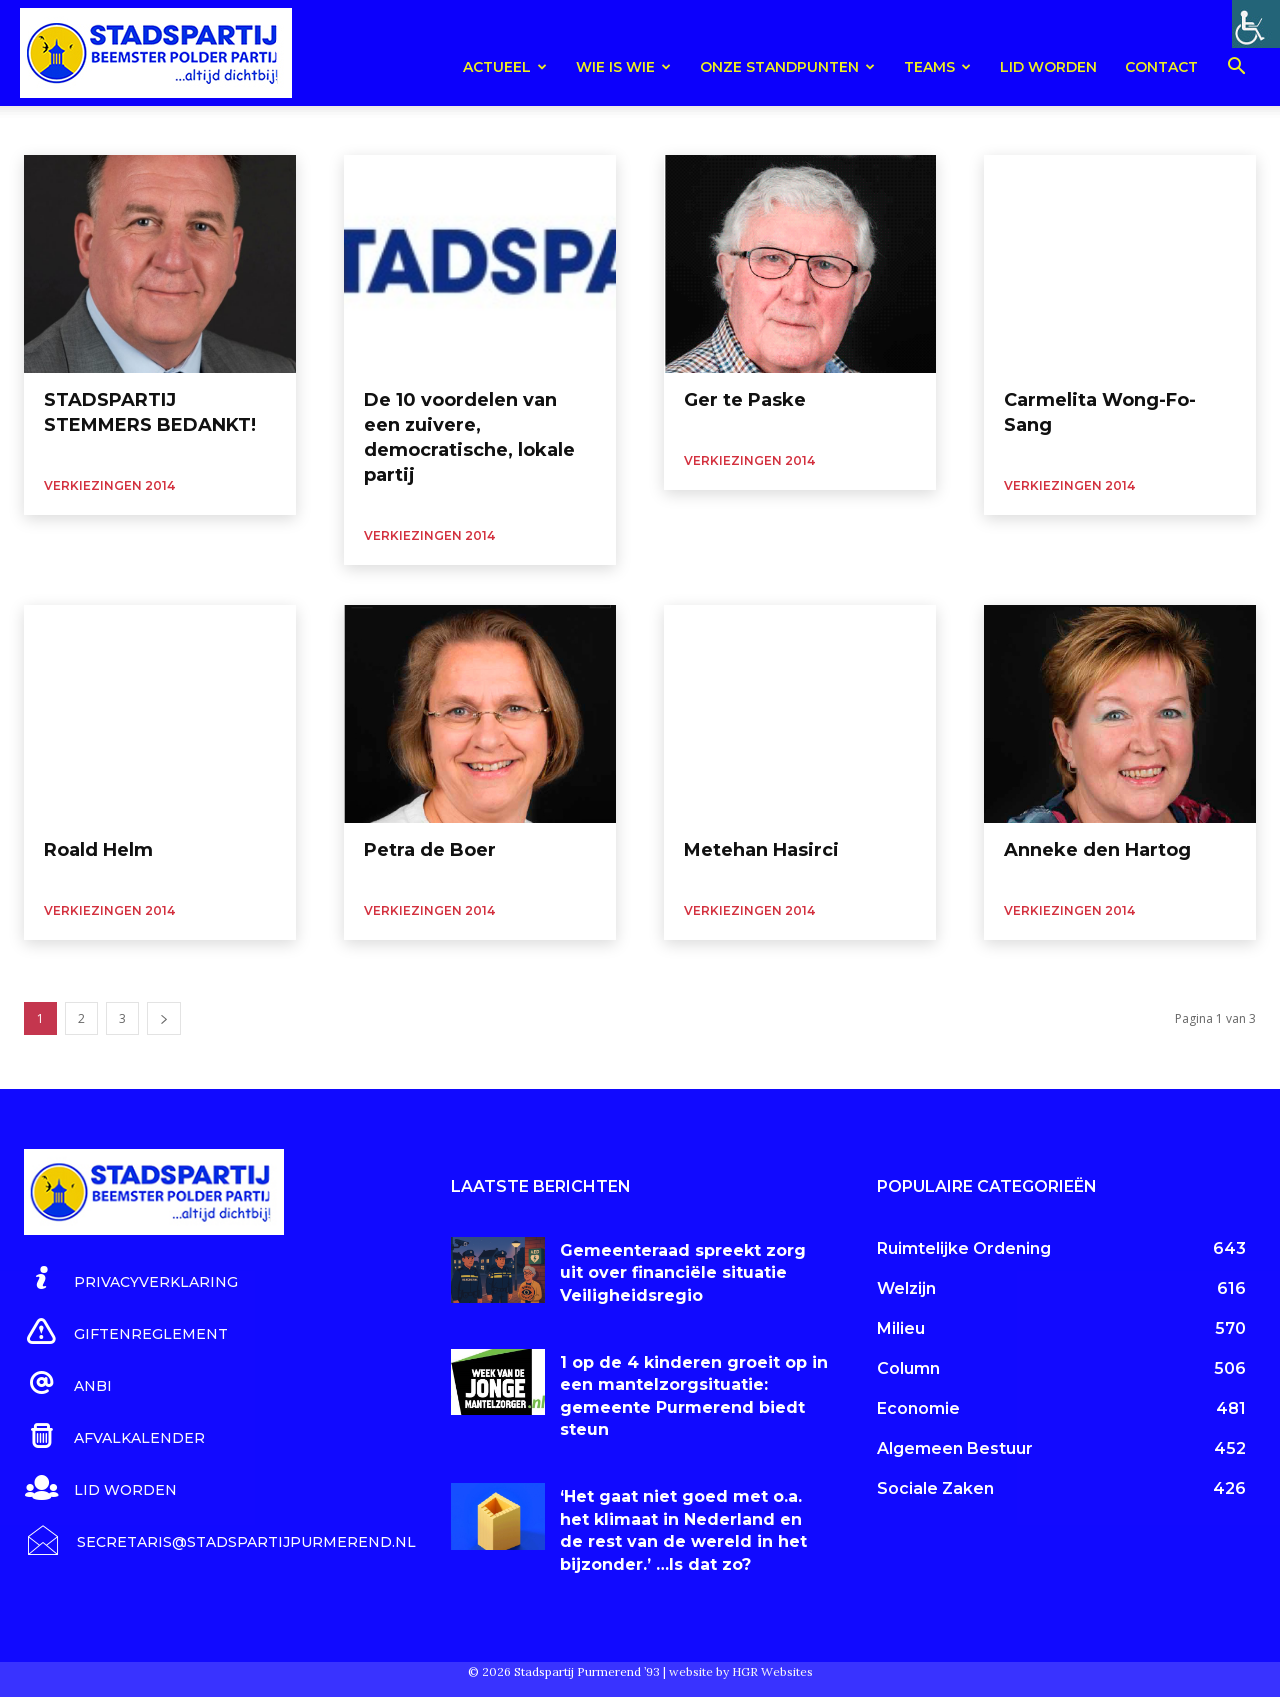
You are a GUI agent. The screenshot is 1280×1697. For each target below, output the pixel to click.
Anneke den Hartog (1097, 850)
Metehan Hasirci (761, 850)
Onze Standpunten (787, 67)
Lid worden (1048, 67)
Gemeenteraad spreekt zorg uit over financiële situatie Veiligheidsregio (683, 1273)
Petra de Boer (430, 850)
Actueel (505, 67)
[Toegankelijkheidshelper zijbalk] (1256, 24)
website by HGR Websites (741, 1671)
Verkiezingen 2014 (109, 485)
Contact (1161, 67)
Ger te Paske (745, 400)
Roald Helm (98, 850)
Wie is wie (623, 67)
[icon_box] (131, 1279)
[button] (1236, 69)
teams (937, 67)
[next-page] (164, 1018)
